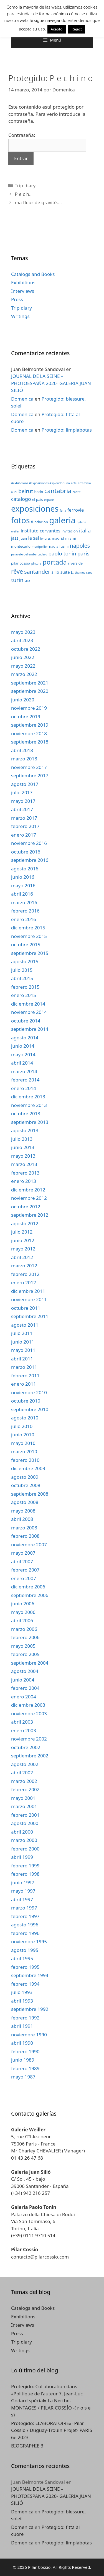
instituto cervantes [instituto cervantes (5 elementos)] (40, 530)
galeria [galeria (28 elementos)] (62, 520)
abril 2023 (22, 640)
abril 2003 (22, 1722)
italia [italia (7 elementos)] (85, 530)
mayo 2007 (23, 1553)
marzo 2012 (24, 1265)
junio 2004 (22, 1680)
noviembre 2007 (29, 1544)
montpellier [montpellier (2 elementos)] (40, 546)
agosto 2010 (24, 1417)
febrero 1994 (25, 1984)
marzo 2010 (24, 1451)
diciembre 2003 (28, 1705)
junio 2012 (22, 1240)
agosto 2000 (24, 1823)
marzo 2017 (24, 818)
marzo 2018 (24, 758)
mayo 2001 (23, 1798)
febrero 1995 (25, 1967)
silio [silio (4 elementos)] (55, 572)
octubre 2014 (25, 1020)
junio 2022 (22, 657)
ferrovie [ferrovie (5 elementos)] (75, 510)
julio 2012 (21, 1232)
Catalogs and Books (33, 274)
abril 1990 (22, 2043)
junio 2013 (22, 1147)
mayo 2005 (23, 1646)
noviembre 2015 (29, 936)
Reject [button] (77, 29)
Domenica (22, 399)
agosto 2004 (24, 1671)
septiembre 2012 (29, 1215)
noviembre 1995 (29, 1941)
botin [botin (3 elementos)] (38, 491)
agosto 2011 (24, 1325)
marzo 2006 (24, 1629)
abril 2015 (22, 978)
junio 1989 (22, 2060)
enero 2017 (23, 835)
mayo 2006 (23, 1612)
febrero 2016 (25, 911)
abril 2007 (22, 1561)
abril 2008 (22, 1519)
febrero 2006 (25, 1637)
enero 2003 (23, 1730)
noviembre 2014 (29, 1012)
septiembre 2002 (29, 1755)
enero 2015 (23, 995)
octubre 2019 (25, 716)
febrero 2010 (25, 1460)
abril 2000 (22, 1832)
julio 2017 (21, 792)
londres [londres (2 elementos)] (45, 538)
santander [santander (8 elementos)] (37, 571)
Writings (20, 316)
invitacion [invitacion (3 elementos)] (70, 531)
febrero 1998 (25, 1874)
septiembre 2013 (29, 1122)
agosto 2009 (24, 1477)
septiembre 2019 (29, 725)
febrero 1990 (25, 2051)
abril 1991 (22, 2026)
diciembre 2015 (28, 927)
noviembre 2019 (29, 708)
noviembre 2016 (29, 843)
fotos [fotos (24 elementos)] (20, 520)
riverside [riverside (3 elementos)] (75, 563)
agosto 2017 (24, 784)
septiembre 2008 (29, 1494)
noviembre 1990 (29, 2034)
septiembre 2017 (29, 775)
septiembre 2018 (29, 742)
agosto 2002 (24, 1764)
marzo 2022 (24, 674)
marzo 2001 (24, 1806)
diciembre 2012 (28, 1189)
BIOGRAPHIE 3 (27, 2445)
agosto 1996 (24, 1924)
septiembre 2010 (29, 1409)
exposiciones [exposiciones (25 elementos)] (35, 508)
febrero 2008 (25, 1536)
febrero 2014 (25, 1079)
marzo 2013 (24, 1164)
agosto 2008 (24, 1502)
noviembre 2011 (29, 1299)
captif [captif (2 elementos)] (76, 492)
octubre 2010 (25, 1401)
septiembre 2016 (29, 860)
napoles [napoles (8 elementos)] (80, 545)
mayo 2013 (23, 1156)
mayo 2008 (23, 1511)
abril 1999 (22, 1857)
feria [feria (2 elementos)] (63, 510)
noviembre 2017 (29, 767)
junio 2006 (22, 1603)
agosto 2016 (24, 868)
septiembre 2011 (29, 1316)
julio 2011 (21, 1333)
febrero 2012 (25, 1274)
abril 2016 (22, 894)
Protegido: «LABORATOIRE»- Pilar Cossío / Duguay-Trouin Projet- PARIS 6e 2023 (51, 2430)
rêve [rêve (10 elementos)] (17, 571)
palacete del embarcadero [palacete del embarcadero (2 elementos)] (29, 554)
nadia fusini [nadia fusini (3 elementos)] (59, 546)
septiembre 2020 (29, 691)
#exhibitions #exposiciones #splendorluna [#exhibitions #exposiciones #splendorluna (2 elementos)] (40, 483)
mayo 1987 (23, 2076)
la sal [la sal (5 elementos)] (33, 538)
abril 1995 (22, 1958)
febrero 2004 (25, 1688)
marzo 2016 (24, 902)
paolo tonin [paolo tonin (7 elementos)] (62, 553)
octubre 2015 (25, 944)
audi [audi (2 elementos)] (14, 492)
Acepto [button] (56, 29)
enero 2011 (23, 1384)
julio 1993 (21, 1992)
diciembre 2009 (28, 1468)
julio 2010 (21, 1426)
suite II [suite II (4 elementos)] (67, 572)
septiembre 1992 (29, 2009)
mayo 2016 (23, 885)
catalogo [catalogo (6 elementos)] (21, 499)
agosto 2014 (24, 1037)
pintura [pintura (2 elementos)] (36, 563)
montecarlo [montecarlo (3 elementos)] (21, 546)
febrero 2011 (25, 1375)
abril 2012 (22, 1257)
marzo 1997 (24, 1908)
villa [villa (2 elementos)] (27, 581)
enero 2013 (23, 1181)
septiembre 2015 (29, 953)
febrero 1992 (25, 2017)
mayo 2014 (23, 1054)
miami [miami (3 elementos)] (70, 538)
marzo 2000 (24, 1840)
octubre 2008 (25, 1485)
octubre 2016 (25, 852)
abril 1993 (22, 2001)
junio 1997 (22, 1882)
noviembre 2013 (29, 1105)
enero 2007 (23, 1578)
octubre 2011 (25, 1308)
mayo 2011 (23, 1350)
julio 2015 (21, 970)
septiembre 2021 (29, 683)
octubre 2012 (25, 1206)
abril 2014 (22, 1063)
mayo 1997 (23, 1891)
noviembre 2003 (29, 1713)
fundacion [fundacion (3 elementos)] (39, 521)
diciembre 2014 (28, 1004)
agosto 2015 (24, 961)
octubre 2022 (25, 649)
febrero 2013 (25, 1173)
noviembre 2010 (29, 1392)
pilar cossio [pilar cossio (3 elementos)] (20, 563)
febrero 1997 (25, 1916)
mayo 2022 (23, 666)
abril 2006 (22, 1620)
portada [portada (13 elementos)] (55, 562)
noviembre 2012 (29, 1198)
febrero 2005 (25, 1654)
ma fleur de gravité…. (38, 202)
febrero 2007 (25, 1570)
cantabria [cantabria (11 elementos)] (58, 490)
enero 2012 (23, 1282)
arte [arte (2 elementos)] (74, 483)
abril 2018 (22, 750)
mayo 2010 (23, 1443)
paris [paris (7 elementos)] (83, 553)
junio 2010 (22, 1434)
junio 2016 (22, 877)
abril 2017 (22, 809)
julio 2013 (21, 1139)
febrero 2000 (25, 1849)
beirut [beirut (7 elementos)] (25, 491)
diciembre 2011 (28, 1291)
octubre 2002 (25, 1747)
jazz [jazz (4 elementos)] (14, 538)
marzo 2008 (24, 1527)
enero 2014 (23, 1088)
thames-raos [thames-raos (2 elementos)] (83, 573)
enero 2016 (23, 919)
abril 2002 (22, 1772)
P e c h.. (23, 194)
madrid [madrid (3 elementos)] (58, 538)
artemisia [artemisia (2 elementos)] (84, 483)
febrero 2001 (25, 1815)
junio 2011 (22, 1342)
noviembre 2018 (29, 733)
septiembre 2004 (29, 1663)
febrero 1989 (25, 2068)
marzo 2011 (24, 1367)
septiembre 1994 (29, 1975)
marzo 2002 (24, 1781)
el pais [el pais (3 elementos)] (37, 499)
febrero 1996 (25, 1933)
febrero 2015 (25, 987)
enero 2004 (23, 1696)
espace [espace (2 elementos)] (49, 500)
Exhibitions (23, 282)
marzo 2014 (24, 1071)
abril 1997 (22, 1899)
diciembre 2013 (28, 1096)
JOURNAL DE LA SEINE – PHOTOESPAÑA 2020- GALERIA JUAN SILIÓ (51, 383)
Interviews (22, 291)
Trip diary (25, 185)
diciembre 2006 (28, 1586)
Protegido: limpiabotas (67, 430)
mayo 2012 (23, 1248)
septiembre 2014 (29, 1029)
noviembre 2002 (29, 1739)
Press (17, 299)
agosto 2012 (24, 1223)
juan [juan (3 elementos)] (23, 538)
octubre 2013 (25, 1113)
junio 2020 (22, 699)
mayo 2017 (23, 801)
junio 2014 (22, 1046)
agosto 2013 (24, 1130)
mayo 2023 (23, 632)
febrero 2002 (25, 1789)
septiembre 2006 (29, 1595)
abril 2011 (22, 1358)
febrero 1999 (25, 1865)
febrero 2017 (25, 826)
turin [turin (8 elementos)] (17, 580)
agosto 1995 (24, 1950)
